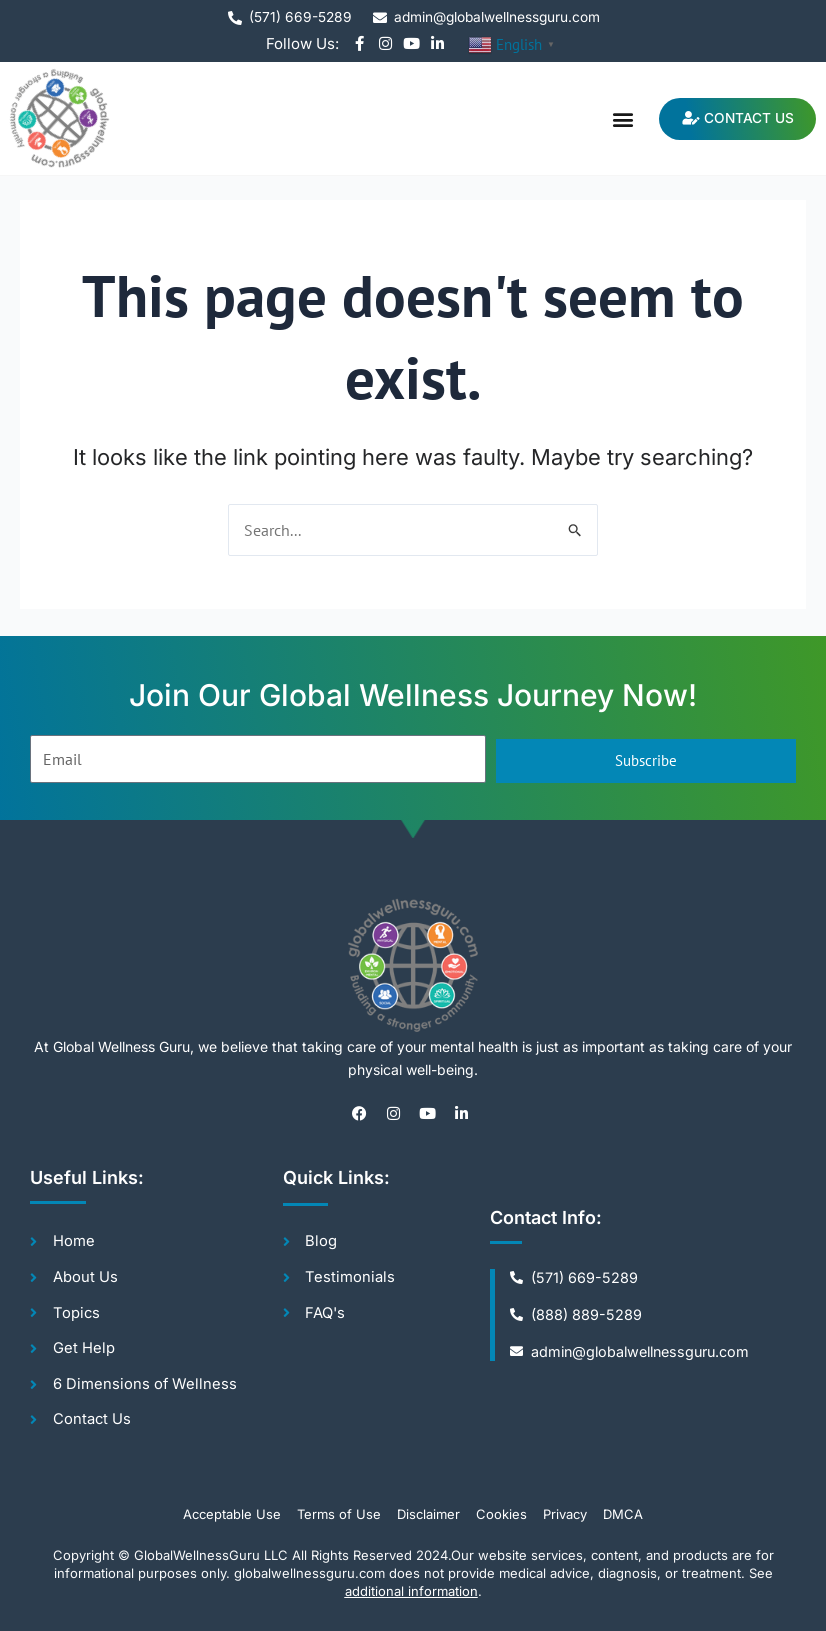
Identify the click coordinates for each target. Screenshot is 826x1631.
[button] (615, 118)
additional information (411, 1592)
